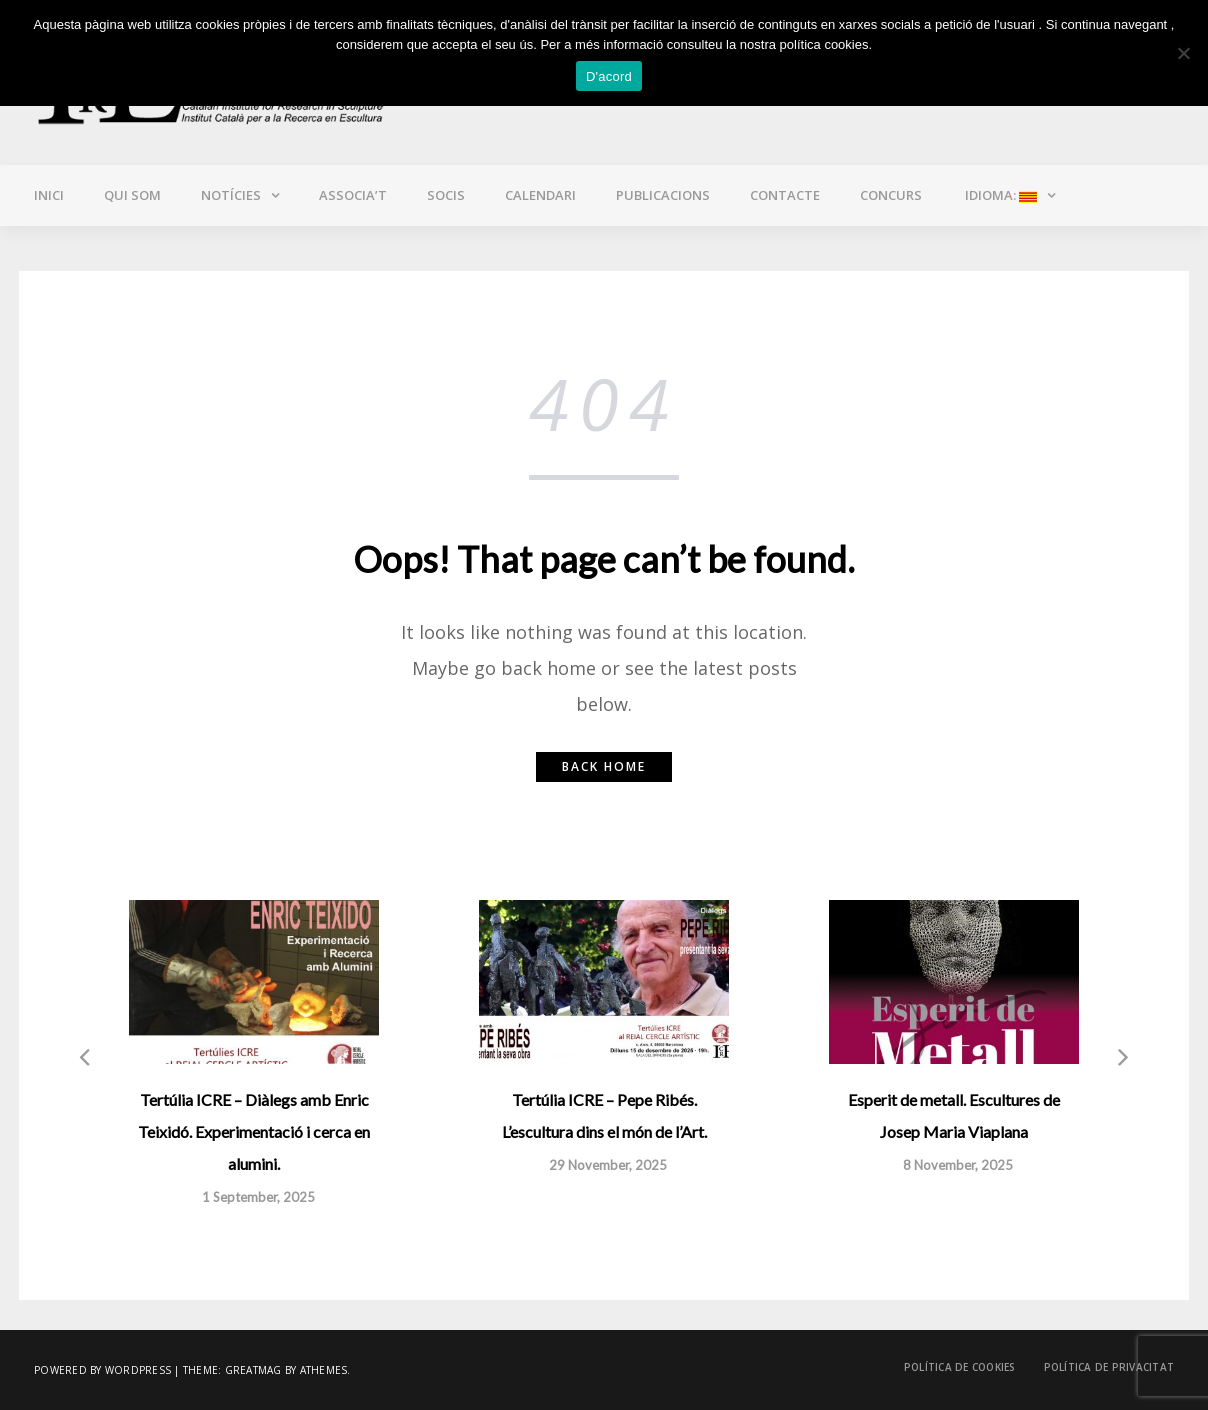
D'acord (609, 76)
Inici (49, 195)
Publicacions (663, 195)
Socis (446, 195)
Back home (604, 766)
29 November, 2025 (608, 1165)
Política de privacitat (1109, 1367)
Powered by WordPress (102, 1370)
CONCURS (891, 195)
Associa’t (353, 195)
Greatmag (253, 1370)
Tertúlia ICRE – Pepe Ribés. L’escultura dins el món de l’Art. (604, 1115)
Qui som (132, 195)
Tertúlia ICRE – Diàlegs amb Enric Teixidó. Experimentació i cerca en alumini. (254, 1131)
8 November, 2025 (958, 1165)
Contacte (785, 195)
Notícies (231, 195)
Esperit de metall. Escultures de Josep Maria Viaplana (954, 1115)
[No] (1183, 53)
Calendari (540, 195)
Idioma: (999, 195)
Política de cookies (960, 1367)
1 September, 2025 (258, 1197)
